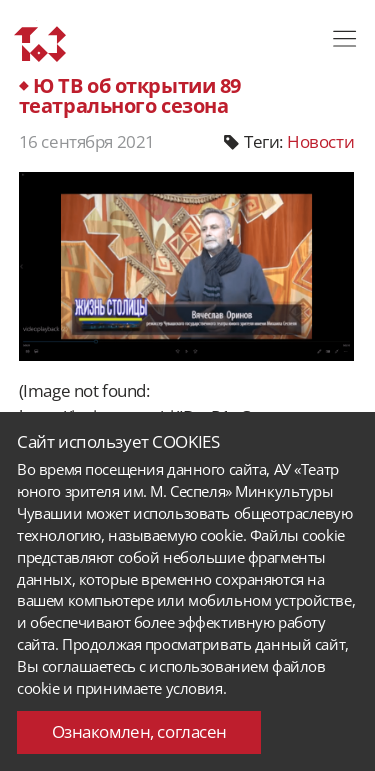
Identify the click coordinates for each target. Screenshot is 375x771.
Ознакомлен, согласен (139, 731)
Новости (320, 141)
